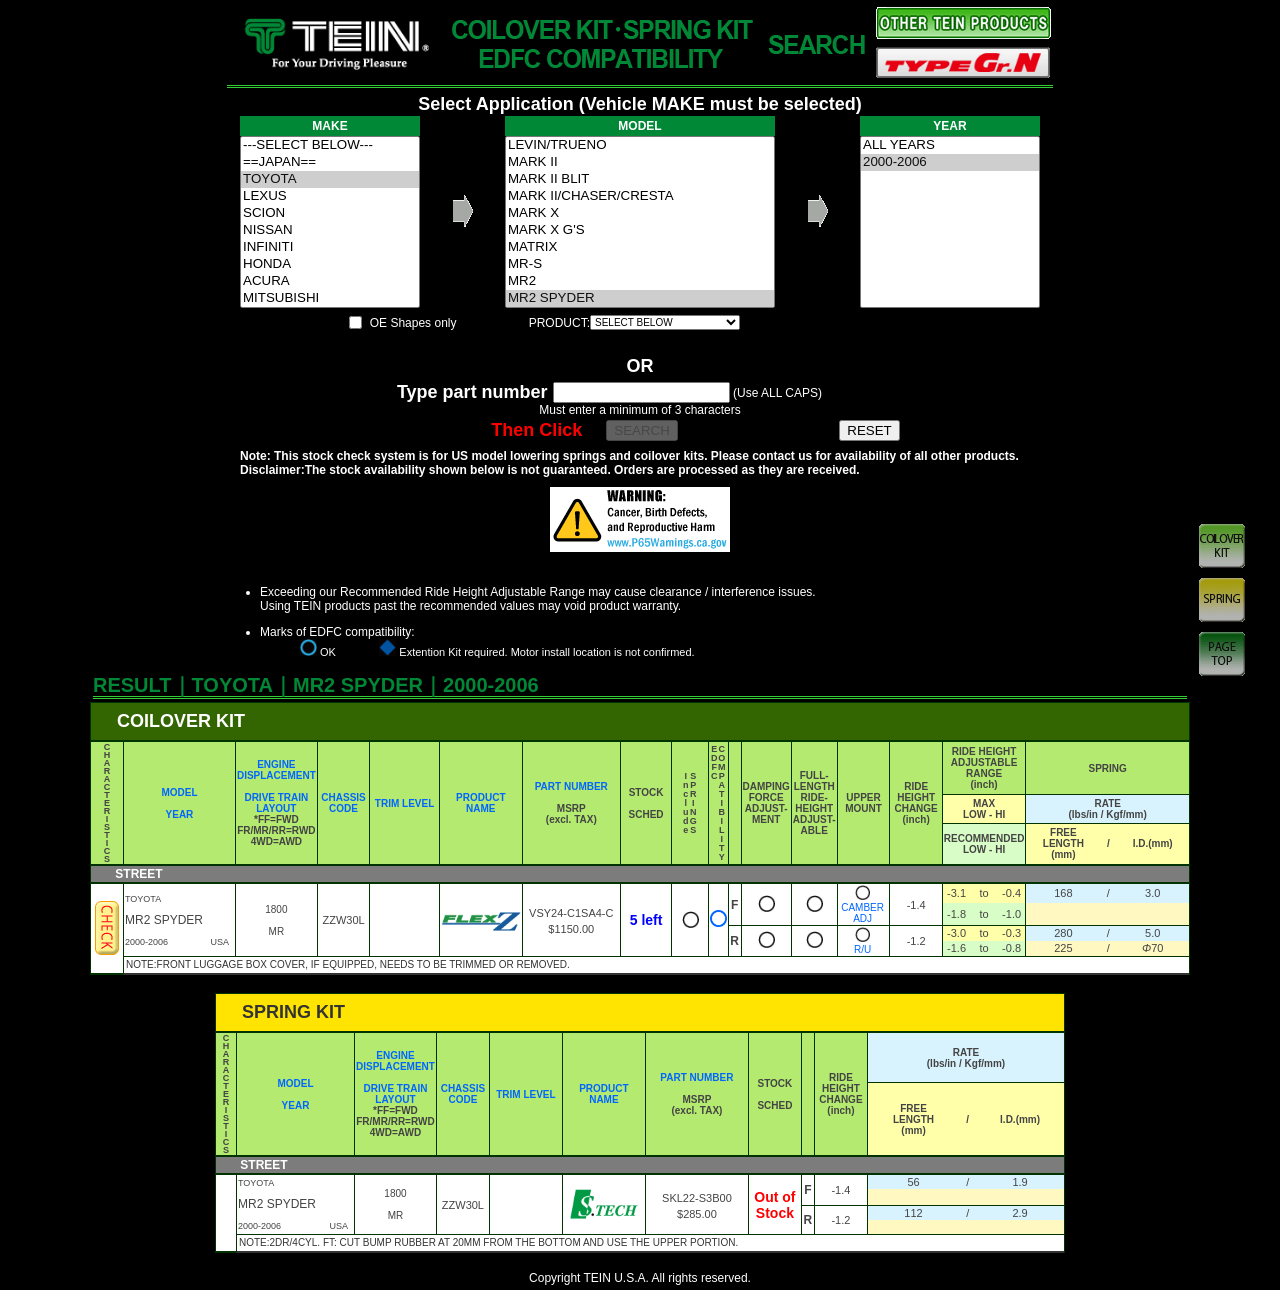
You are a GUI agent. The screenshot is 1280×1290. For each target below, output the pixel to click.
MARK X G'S (640, 230)
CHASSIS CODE (343, 803)
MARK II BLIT (640, 179)
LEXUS (330, 196)
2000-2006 (950, 162)
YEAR (180, 814)
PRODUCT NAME (480, 803)
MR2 (640, 281)
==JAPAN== (330, 162)
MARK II (640, 162)
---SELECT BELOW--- (330, 145)
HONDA (330, 264)
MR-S (640, 264)
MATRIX (640, 247)
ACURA (330, 281)
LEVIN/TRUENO (640, 145)
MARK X (640, 213)
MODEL (179, 792)
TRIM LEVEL (404, 803)
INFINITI (330, 247)
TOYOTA (330, 179)
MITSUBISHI (330, 298)
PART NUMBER (571, 786)
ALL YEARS (950, 145)
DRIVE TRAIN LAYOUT (276, 803)
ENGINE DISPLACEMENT (276, 770)
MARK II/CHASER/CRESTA (640, 196)
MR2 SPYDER (640, 298)
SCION (330, 213)
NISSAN (330, 230)
